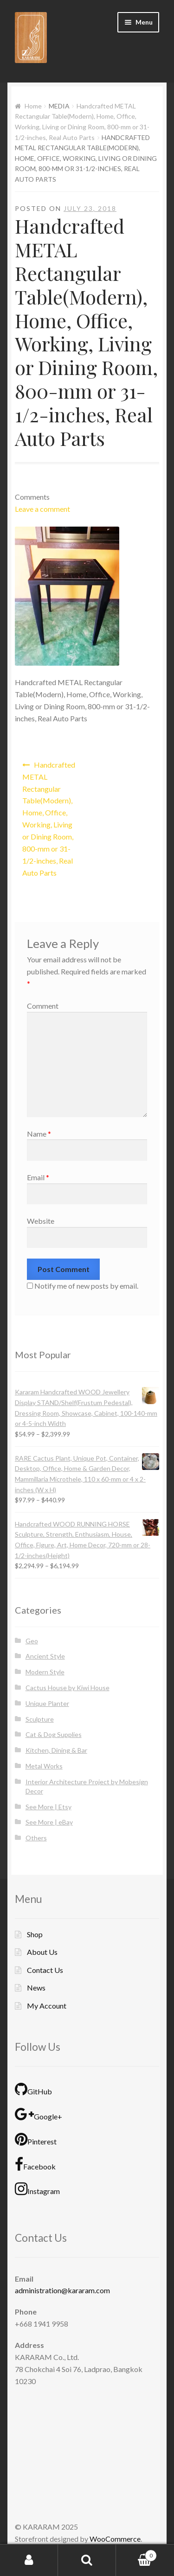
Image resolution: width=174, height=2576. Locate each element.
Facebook (35, 2164)
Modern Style (45, 1672)
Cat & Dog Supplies (54, 1734)
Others (36, 1838)
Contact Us (45, 1969)
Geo (32, 1641)
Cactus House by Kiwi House (68, 1688)
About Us (42, 1951)
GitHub (33, 2089)
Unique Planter (47, 1703)
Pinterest (36, 2139)
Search (87, 2560)
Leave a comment (42, 508)
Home (33, 106)
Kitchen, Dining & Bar (56, 1750)
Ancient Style (45, 1656)
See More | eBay (49, 1822)
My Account (46, 2005)
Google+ (38, 2114)
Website (40, 1220)
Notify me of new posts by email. (86, 1285)
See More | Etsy (48, 1807)
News (36, 1987)
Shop (35, 1934)
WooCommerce (115, 2538)
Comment (42, 1005)
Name (39, 1133)
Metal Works (44, 1766)
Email (38, 1177)
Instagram (37, 2189)
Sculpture (40, 1719)
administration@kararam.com (62, 2290)
